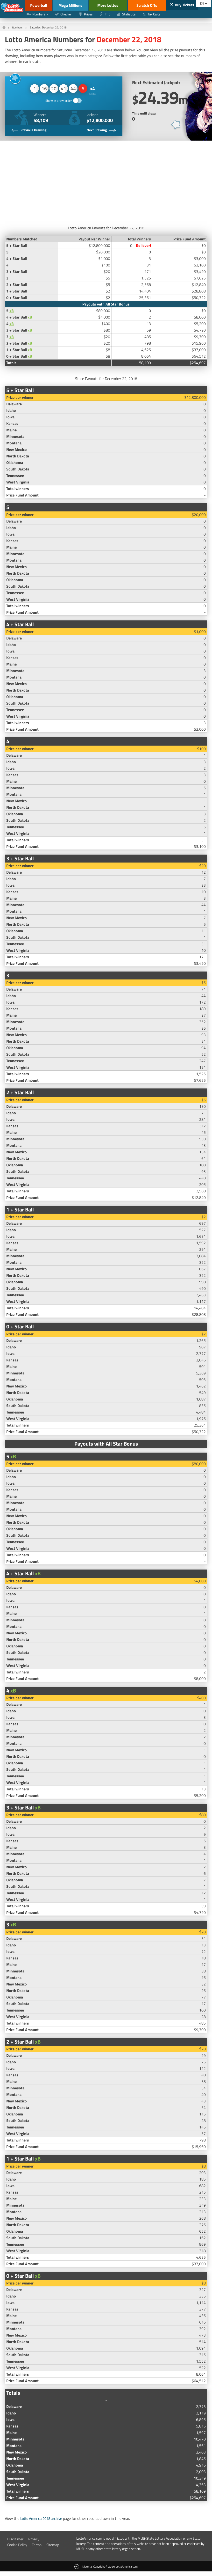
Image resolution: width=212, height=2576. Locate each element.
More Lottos (121, 5)
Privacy (35, 2542)
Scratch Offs (160, 5)
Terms (38, 2547)
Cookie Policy (18, 2547)
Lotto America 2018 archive (43, 2521)
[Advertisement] (106, 184)
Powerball (42, 5)
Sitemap (14, 2553)
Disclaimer (15, 2542)
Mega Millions (80, 5)
